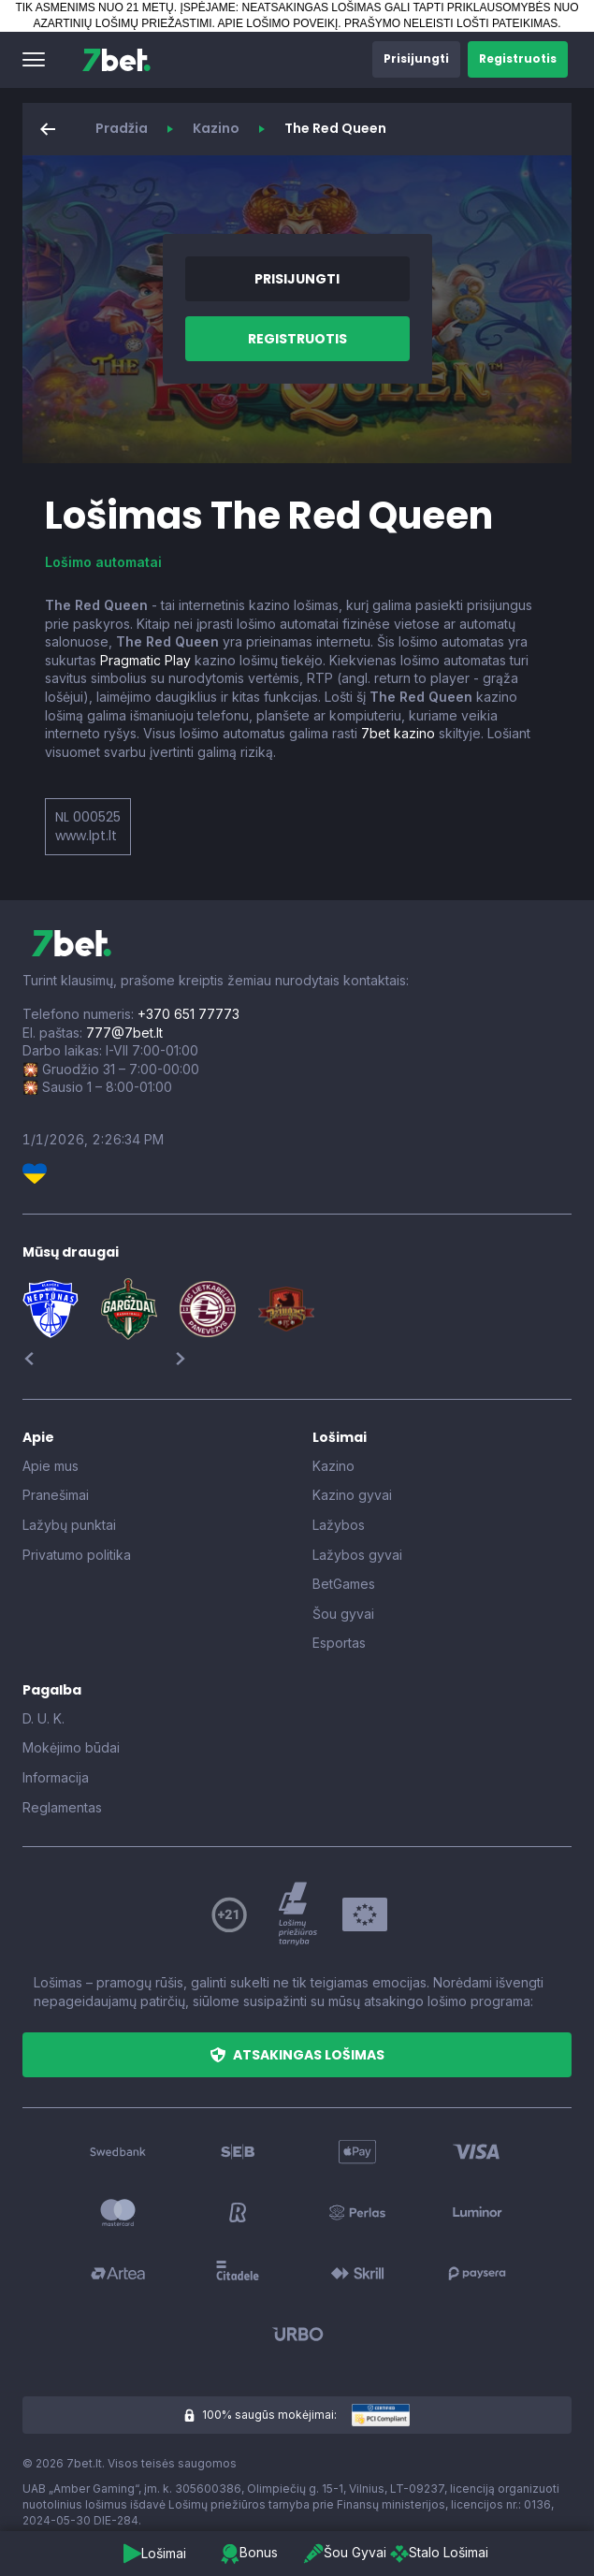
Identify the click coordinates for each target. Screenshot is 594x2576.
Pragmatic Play (145, 660)
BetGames (343, 1584)
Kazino (216, 128)
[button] (33, 60)
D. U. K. (43, 1718)
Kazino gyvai (352, 1495)
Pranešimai (55, 1495)
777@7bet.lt (124, 1033)
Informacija (55, 1777)
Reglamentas (62, 1807)
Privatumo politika (76, 1555)
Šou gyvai (343, 1614)
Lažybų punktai (69, 1525)
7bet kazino (398, 733)
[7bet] (116, 60)
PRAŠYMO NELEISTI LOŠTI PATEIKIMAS (451, 23)
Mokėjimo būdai (71, 1747)
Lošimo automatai (103, 562)
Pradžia (121, 128)
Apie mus (50, 1466)
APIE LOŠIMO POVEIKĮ (278, 23)
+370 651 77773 (188, 1014)
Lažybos (338, 1525)
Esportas (339, 1643)
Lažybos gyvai (357, 1555)
